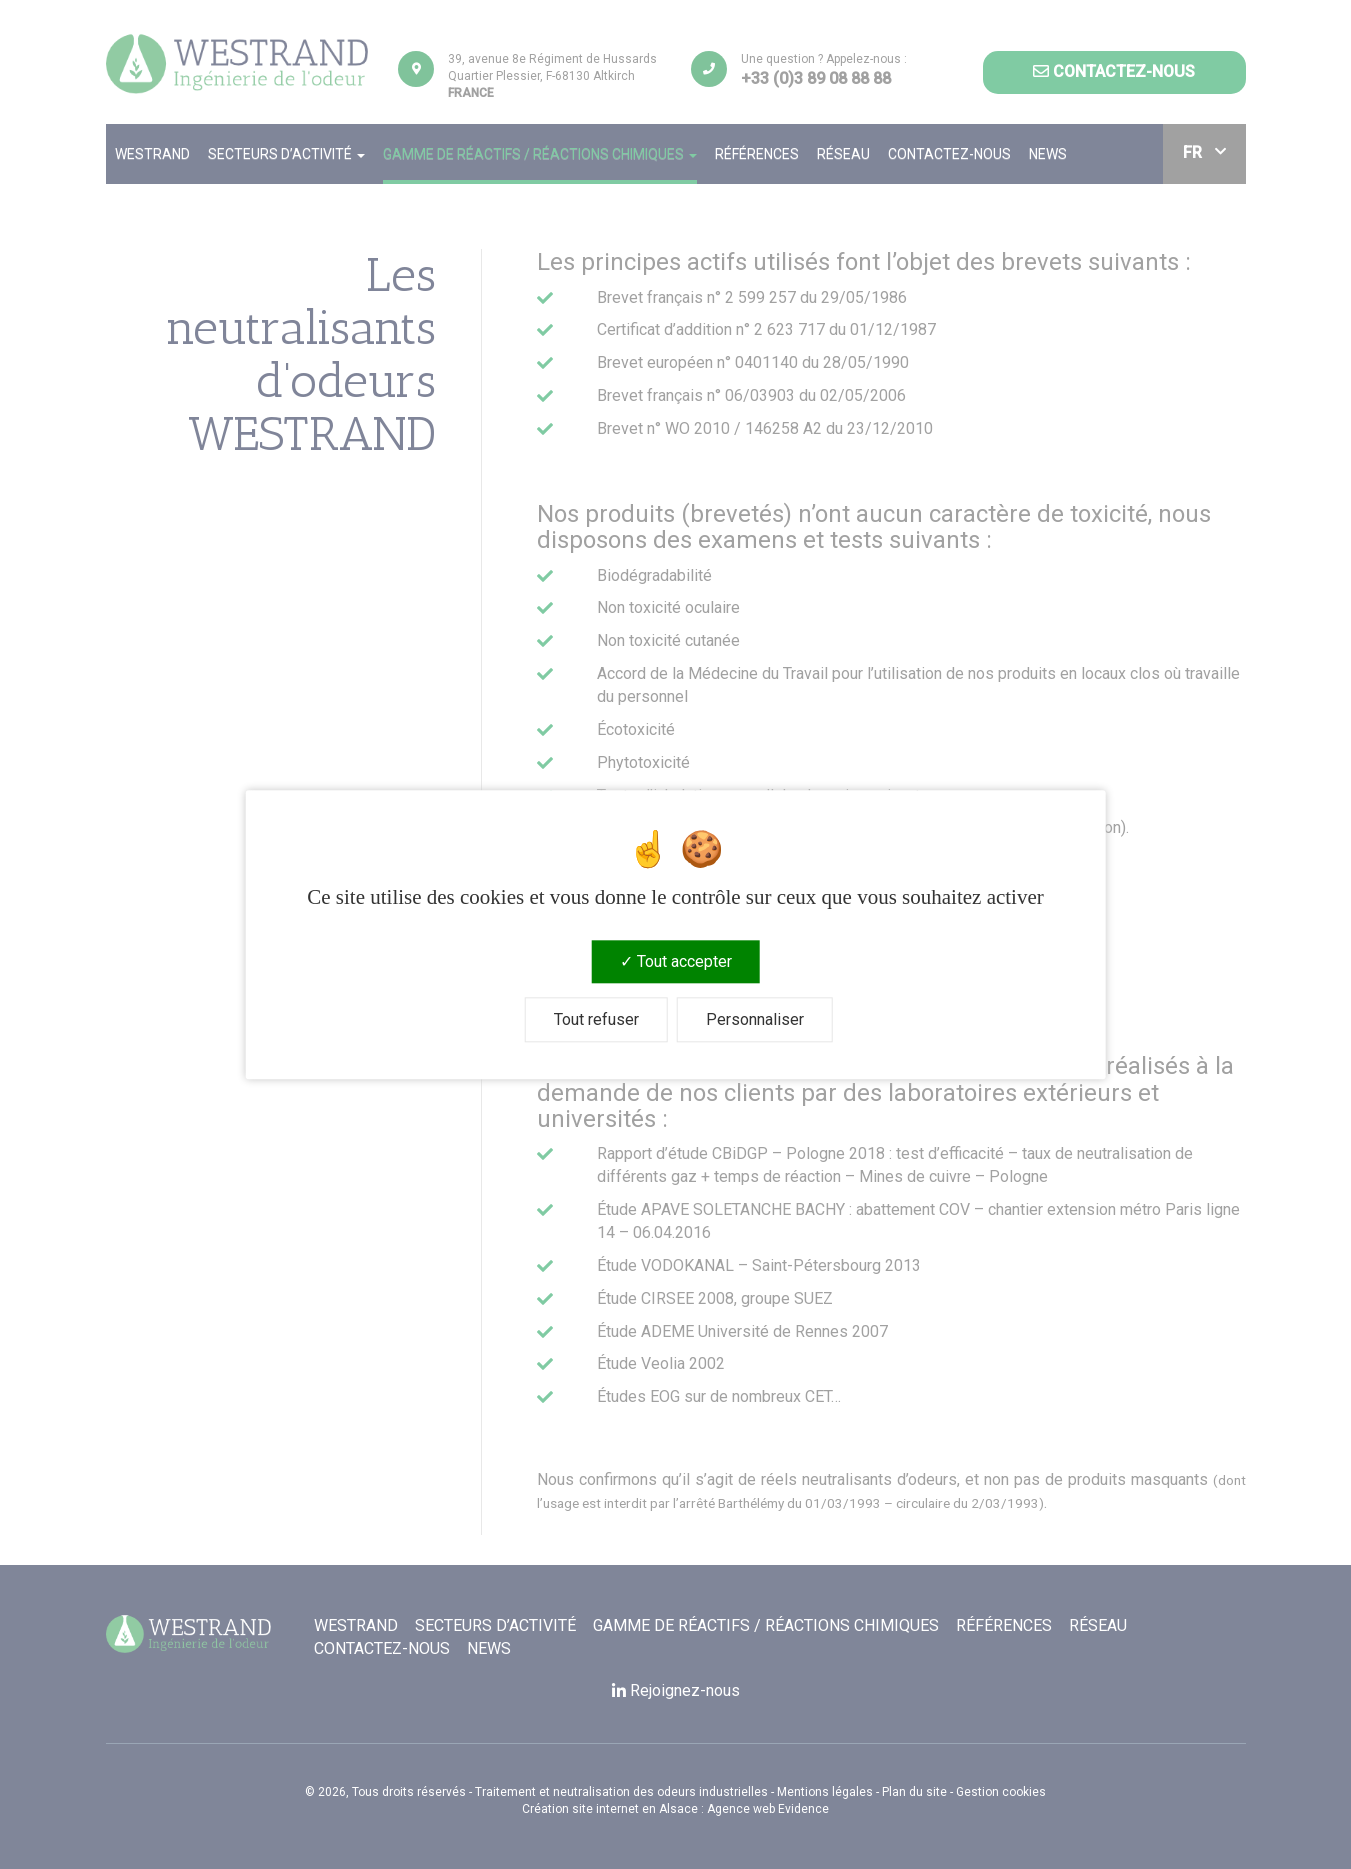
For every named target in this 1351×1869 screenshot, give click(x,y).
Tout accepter (676, 961)
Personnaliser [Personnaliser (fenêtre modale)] (755, 1019)
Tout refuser (596, 1019)
